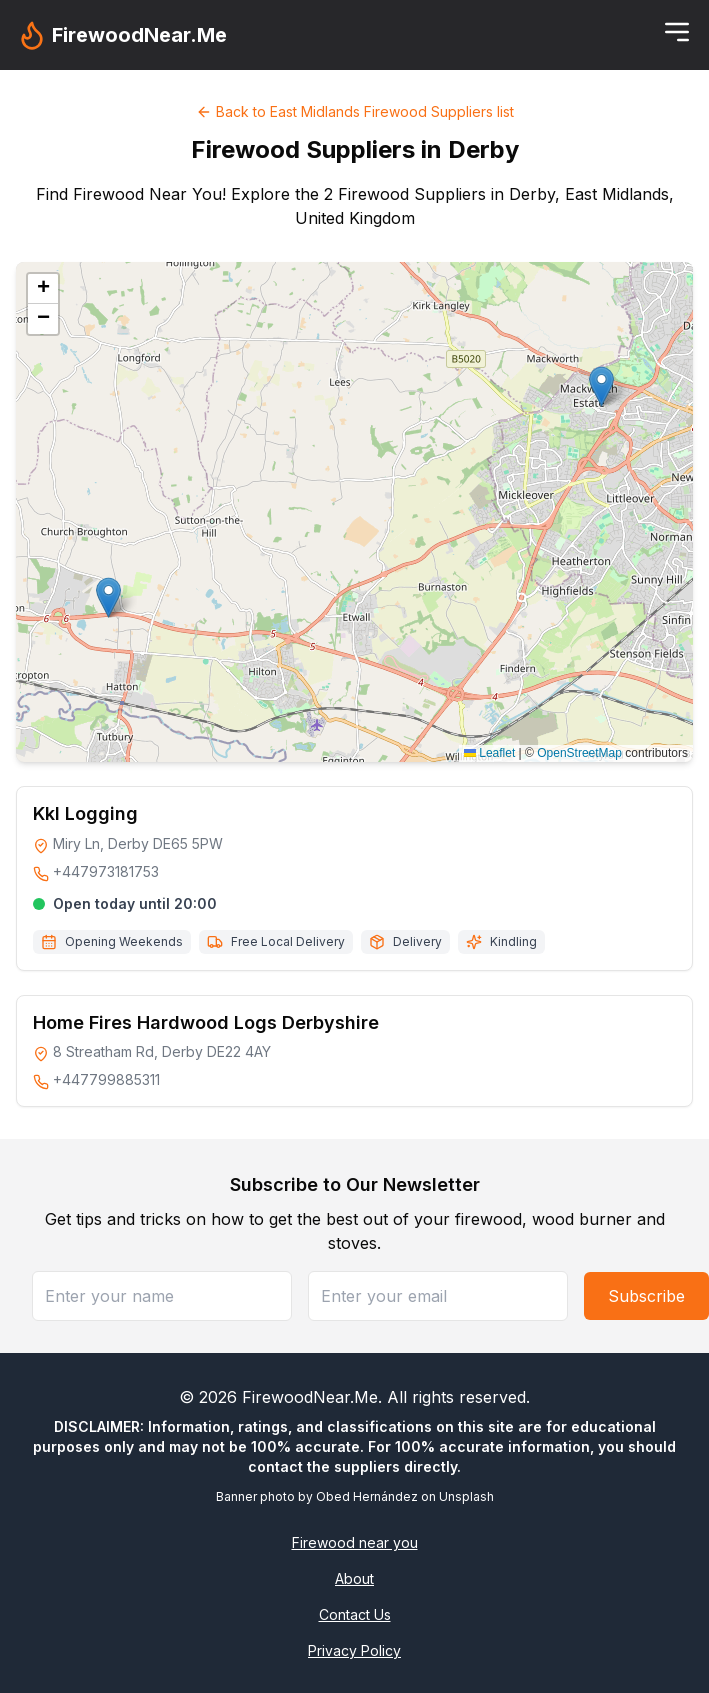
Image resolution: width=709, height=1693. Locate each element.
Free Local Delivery (288, 941)
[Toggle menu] (677, 32)
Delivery (417, 941)
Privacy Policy (354, 1650)
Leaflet (489, 753)
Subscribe (646, 1296)
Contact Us (355, 1614)
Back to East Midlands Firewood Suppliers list (355, 111)
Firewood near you (355, 1542)
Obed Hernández (367, 1496)
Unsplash (466, 1496)
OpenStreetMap (579, 753)
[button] (108, 597)
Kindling (513, 941)
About (354, 1578)
